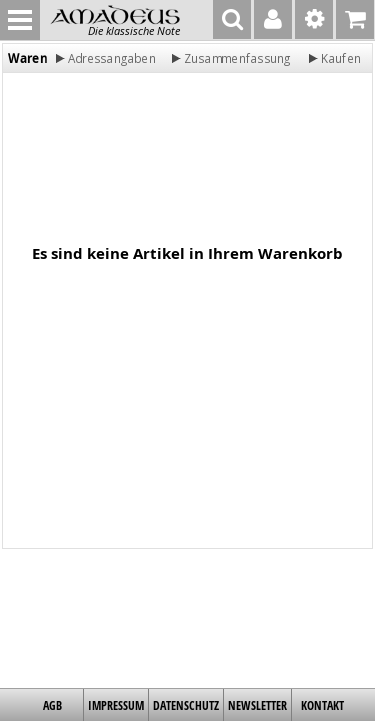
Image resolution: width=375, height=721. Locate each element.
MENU (20, 20)
